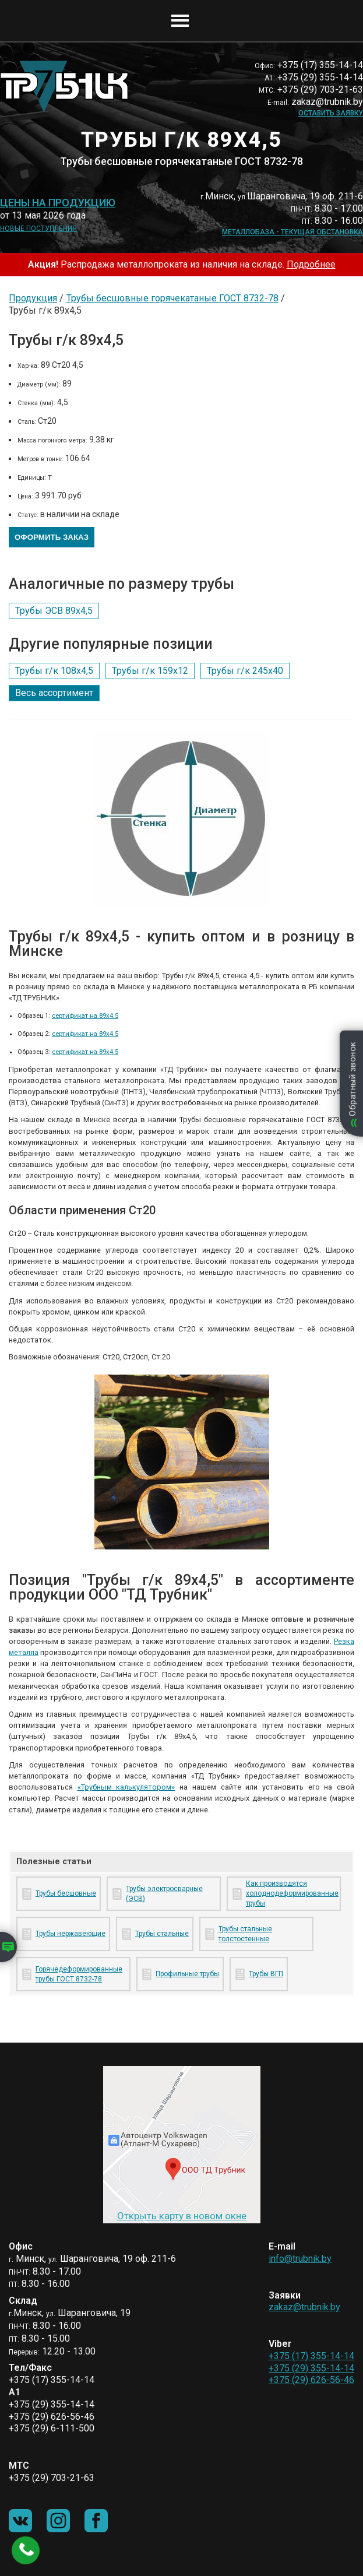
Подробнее (311, 264)
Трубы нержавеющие (70, 1934)
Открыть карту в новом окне (181, 2216)
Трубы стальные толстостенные (245, 1934)
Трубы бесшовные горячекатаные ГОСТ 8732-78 (172, 298)
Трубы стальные (162, 1934)
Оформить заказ (52, 537)
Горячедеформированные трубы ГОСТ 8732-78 (79, 1974)
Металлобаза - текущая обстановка (292, 232)
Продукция (33, 298)
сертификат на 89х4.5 (85, 1016)
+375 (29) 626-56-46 (311, 2379)
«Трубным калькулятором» (126, 1787)
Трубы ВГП (266, 1974)
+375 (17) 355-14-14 (311, 2355)
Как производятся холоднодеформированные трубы (291, 1893)
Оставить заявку (330, 113)
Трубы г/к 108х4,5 (54, 670)
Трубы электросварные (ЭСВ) (164, 1894)
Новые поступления (38, 228)
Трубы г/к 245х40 (245, 670)
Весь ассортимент (54, 692)
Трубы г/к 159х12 (150, 670)
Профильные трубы (187, 1974)
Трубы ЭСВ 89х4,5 (54, 610)
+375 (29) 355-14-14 (311, 2368)
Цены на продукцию (57, 203)
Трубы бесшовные (66, 1893)
